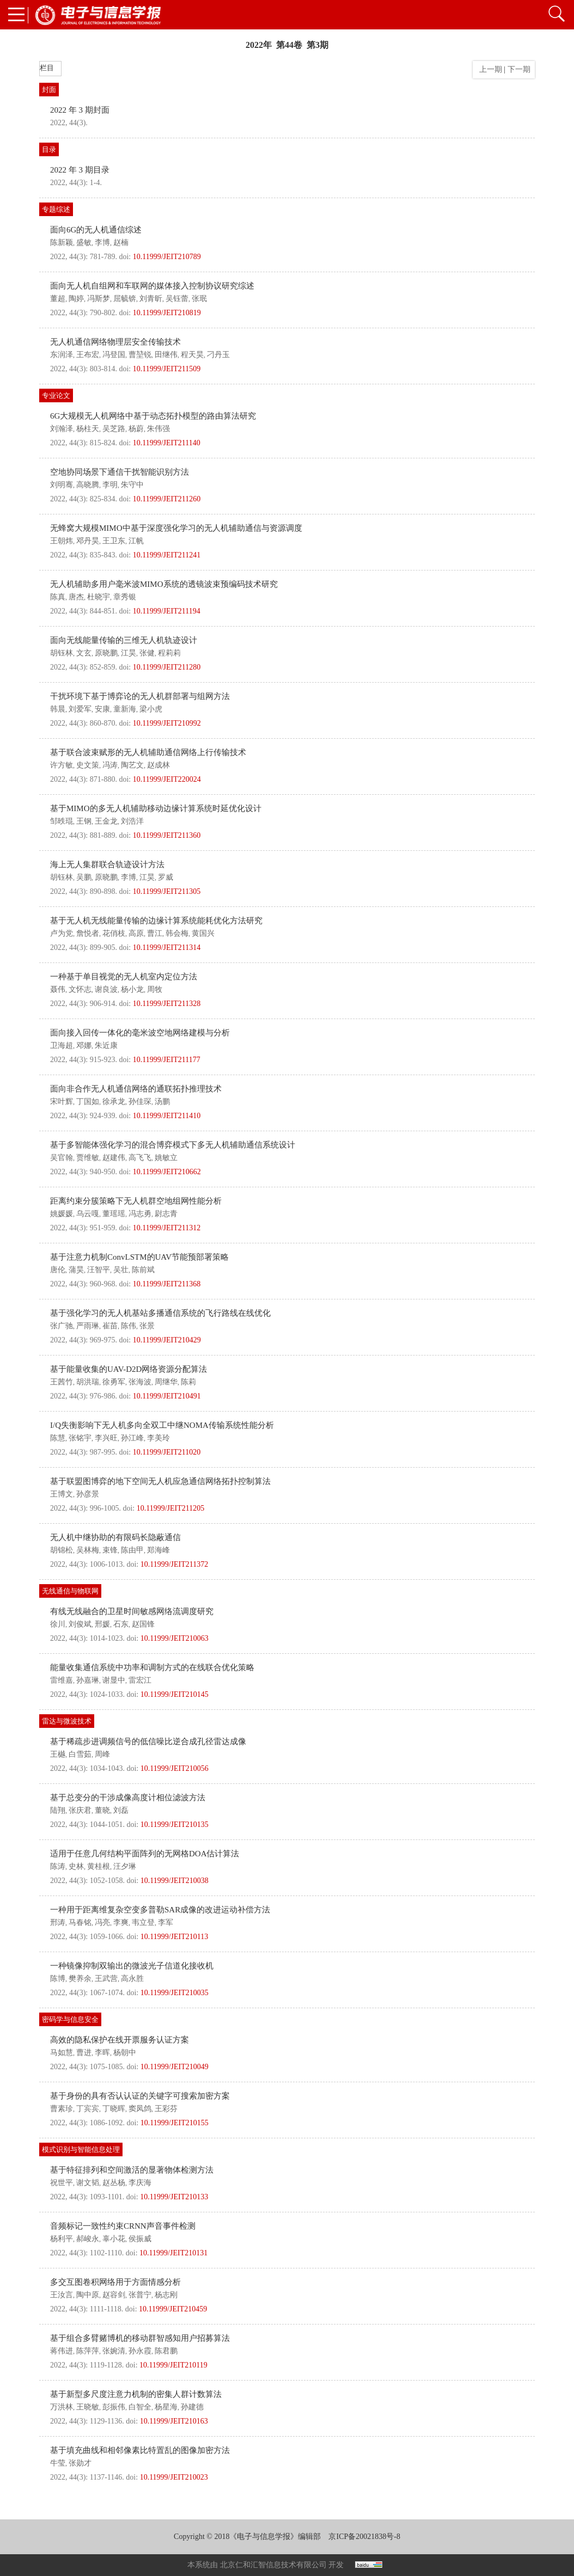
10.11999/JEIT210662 (167, 1172)
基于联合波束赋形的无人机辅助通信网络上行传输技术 (148, 752)
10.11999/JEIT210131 (173, 2253)
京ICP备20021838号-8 (364, 2536)
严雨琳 (87, 1326)
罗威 (165, 877)
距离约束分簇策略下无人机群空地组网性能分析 (136, 1201)
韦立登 (143, 1922)
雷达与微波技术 (66, 1721)
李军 (165, 1922)
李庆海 (140, 2183)
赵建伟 (113, 1158)
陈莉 (188, 1382)
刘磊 (121, 1810)
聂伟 (57, 989)
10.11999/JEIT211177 (166, 1060)
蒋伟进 (61, 2351)
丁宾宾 (87, 2109)
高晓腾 (87, 485)
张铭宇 (80, 1438)
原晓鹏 (106, 653)
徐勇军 (113, 1382)
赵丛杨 (113, 2183)
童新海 (124, 709)
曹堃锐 (140, 355)
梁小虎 (150, 709)
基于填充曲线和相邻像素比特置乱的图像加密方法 (140, 2450)
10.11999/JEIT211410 (167, 1116)
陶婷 (76, 299)
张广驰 (61, 1326)
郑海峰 (158, 1550)
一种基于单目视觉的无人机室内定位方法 (123, 976)
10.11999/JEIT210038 (175, 1880)
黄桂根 (98, 1866)
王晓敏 (87, 2407)
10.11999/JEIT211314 (167, 947)
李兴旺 (106, 1438)
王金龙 (106, 821)
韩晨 (57, 709)
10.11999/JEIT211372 (175, 1564)
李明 (110, 485)
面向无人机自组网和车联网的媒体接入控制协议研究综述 (152, 285)
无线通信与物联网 (70, 1591)
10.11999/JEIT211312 (167, 1228)
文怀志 (80, 989)
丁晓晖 (113, 2109)
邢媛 (102, 1624)
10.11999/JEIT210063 (175, 1638)
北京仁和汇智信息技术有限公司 (273, 2565)
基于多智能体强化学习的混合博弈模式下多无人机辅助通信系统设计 (172, 1144)
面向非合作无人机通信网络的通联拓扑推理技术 (136, 1088)
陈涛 (57, 1866)
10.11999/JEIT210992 (167, 723)
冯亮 (102, 1922)
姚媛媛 (61, 1214)
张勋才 (80, 2463)
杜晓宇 (98, 597)
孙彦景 (87, 1494)
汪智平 (98, 1270)
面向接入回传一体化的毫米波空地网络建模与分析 (140, 1032)
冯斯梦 (98, 299)
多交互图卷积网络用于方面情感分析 (115, 2282)
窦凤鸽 (140, 2109)
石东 (121, 1624)
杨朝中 (124, 2052)
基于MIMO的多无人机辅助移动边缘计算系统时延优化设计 (155, 808)
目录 (49, 149)
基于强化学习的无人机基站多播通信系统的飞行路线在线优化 (160, 1313)
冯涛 (110, 765)
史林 (76, 1866)
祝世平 (61, 2183)
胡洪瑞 (87, 1382)
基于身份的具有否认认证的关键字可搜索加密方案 (140, 2096)
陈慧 (57, 1438)
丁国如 (87, 1101)
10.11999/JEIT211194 (166, 611)
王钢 (83, 821)
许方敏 (61, 765)
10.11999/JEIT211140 (166, 443)
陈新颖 (61, 242)
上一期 (488, 69)
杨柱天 (87, 429)
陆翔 (57, 1810)
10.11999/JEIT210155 (175, 2123)
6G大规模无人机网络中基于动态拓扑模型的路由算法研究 (153, 416)
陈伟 (128, 1326)
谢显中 (113, 1680)
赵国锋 (143, 1624)
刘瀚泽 (61, 429)
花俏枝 (113, 933)
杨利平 (61, 2239)
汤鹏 (162, 1101)
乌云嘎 (87, 1214)
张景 (147, 1326)
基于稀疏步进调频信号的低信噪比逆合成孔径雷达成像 (148, 1741)
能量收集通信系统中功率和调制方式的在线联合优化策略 (152, 1667)
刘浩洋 (132, 821)
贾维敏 (87, 1158)
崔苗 (110, 1326)
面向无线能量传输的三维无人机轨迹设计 (123, 640)
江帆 (136, 541)
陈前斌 (143, 1270)
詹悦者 (87, 933)
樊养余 (80, 1978)
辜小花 (113, 2239)
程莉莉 (169, 653)
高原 (136, 933)
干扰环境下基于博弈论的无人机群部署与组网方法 (140, 696)
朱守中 (132, 485)
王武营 (106, 1978)
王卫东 (113, 541)
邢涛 (57, 1922)
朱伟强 (158, 429)
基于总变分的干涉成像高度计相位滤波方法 (127, 1797)
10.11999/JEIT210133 (174, 2197)
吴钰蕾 (177, 299)
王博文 (61, 1494)
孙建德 (192, 2407)
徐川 (57, 1624)
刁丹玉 (218, 355)
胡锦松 (61, 1550)
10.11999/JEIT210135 (175, 1824)
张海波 (140, 1382)
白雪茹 (80, 1754)
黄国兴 (203, 933)
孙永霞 (140, 2351)
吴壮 (121, 1270)
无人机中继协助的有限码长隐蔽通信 (115, 1537)
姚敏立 (166, 1158)
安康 (102, 709)
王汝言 (61, 2295)
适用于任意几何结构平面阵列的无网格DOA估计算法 (145, 1853)
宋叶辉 (61, 1101)
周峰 (102, 1754)
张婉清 (113, 2351)
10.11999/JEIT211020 (167, 1452)
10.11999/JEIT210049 (175, 2067)
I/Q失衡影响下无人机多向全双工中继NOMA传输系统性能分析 (162, 1425)
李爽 (121, 1922)
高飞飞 (140, 1158)
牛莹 (57, 2463)
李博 (102, 242)
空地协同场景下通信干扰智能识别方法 (119, 472)
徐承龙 (113, 1101)
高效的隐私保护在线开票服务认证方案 (119, 2039)
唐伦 (57, 1270)
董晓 (102, 1810)
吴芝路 (113, 429)
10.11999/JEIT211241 (167, 555)
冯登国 (113, 355)
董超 (57, 299)
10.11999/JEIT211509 (167, 369)
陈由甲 (132, 1550)
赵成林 (158, 765)
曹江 (154, 933)
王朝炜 (61, 541)
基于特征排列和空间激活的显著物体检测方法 (131, 2170)
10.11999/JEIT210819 (167, 313)
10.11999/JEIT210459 (173, 2309)
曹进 (83, 2052)
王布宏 (87, 355)
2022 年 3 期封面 (79, 110)
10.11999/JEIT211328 (167, 1003)
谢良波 (106, 989)
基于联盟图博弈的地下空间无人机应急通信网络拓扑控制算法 (160, 1481)
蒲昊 (76, 1270)
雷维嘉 (61, 1680)
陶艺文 (132, 765)
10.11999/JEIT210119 (173, 2365)
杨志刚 (166, 2295)
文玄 (83, 653)
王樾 (57, 1754)
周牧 (154, 989)
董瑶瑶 (113, 1214)
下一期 (520, 69)
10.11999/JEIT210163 (174, 2421)
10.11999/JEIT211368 (167, 1284)
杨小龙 (132, 989)
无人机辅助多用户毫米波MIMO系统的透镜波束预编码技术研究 (164, 584)
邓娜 (83, 1045)
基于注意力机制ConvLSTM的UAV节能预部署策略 (139, 1257)
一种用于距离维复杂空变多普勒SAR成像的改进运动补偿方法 (160, 1909)
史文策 (87, 765)
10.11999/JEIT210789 (167, 257)
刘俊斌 (80, 1624)
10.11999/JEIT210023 (174, 2477)
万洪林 (61, 2407)
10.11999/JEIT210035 (175, 1993)
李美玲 (158, 1438)
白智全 (140, 2407)
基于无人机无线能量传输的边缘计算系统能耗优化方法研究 (156, 920)
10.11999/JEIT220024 (167, 779)
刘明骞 (61, 485)
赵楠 (121, 242)
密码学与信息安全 (70, 2019)
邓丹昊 (87, 541)
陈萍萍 (87, 2351)
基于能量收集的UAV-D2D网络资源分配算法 (128, 1369)
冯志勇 (140, 1214)
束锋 (110, 1550)
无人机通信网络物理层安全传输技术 (115, 342)
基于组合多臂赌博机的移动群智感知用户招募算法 (140, 2338)
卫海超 (61, 1045)
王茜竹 (61, 1382)
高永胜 (132, 1978)
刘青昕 (150, 299)
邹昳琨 (61, 821)
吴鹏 (83, 877)
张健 (147, 653)
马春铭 (80, 1922)
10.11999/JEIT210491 (167, 1396)
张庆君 (80, 1810)
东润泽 (61, 355)
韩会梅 (177, 933)
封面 (49, 89)
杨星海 (166, 2407)
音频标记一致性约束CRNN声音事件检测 (123, 2226)
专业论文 (56, 395)
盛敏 (83, 242)
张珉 (199, 299)
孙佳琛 (140, 1101)
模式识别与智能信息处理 (81, 2149)
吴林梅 (87, 1550)
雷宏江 (140, 1680)
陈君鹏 (166, 2351)
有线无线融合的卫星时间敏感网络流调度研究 (131, 1611)
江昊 (128, 653)
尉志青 (166, 1214)
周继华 (166, 1382)
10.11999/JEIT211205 (171, 1508)
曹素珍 (61, 2109)
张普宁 (140, 2295)
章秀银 (124, 597)
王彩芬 (166, 2109)
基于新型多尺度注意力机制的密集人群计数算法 (136, 2394)
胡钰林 (61, 653)
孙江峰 (132, 1438)
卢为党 (61, 933)
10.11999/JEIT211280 (167, 667)
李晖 (102, 2052)
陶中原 (87, 2295)
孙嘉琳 (87, 1680)
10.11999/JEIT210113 (175, 1937)
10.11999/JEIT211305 (167, 891)
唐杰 (76, 597)
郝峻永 (87, 2239)
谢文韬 (87, 2183)
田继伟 (166, 355)
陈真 (57, 597)
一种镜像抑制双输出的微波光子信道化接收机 (131, 1965)
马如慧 (61, 2052)
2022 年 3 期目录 (79, 169)
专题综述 (56, 209)
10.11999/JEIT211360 (167, 835)
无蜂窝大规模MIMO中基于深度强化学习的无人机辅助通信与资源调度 (176, 528)
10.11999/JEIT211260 (167, 499)
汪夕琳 (124, 1866)
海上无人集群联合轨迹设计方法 (107, 864)
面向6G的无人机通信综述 (96, 229)
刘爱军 (80, 709)
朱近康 (106, 1045)
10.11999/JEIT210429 (167, 1340)
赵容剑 (113, 2295)
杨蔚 (136, 429)
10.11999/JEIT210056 (175, 1768)
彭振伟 (113, 2407)
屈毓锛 (124, 299)
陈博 (57, 1978)
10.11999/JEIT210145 (175, 1694)
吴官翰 (61, 1158)
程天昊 (192, 355)
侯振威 (140, 2239)
